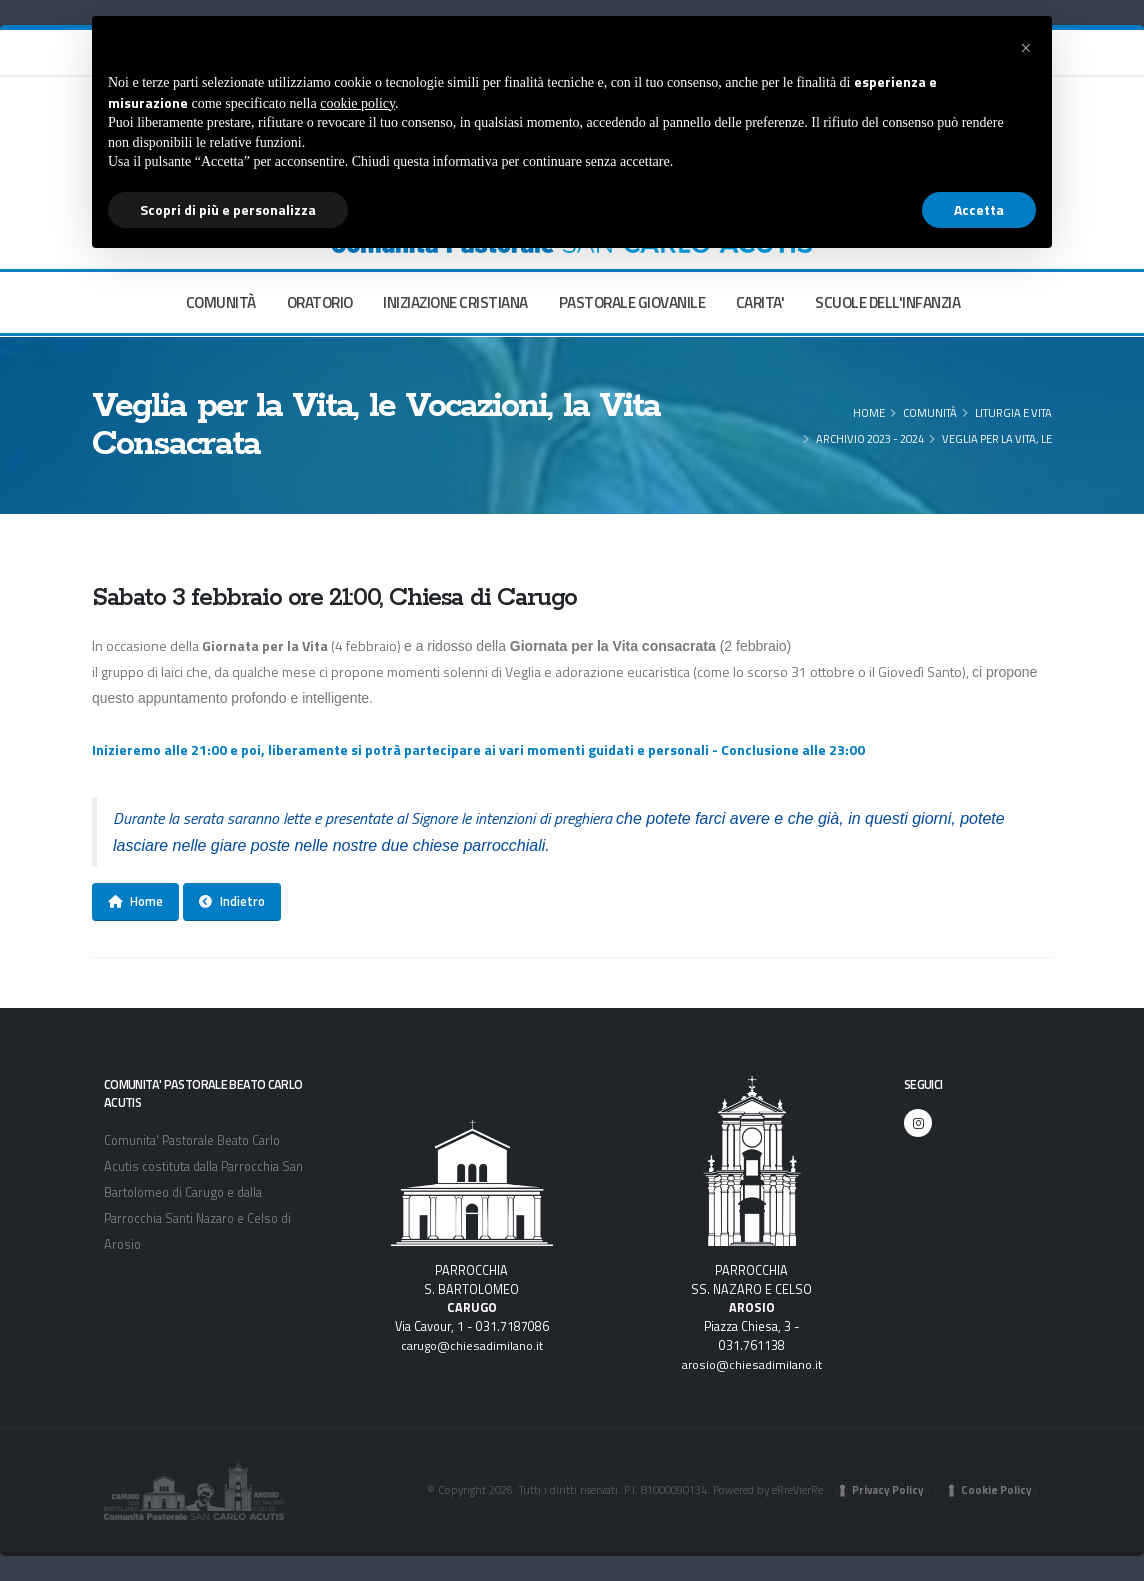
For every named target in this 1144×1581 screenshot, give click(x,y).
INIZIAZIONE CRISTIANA (455, 302)
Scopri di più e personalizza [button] (228, 209)
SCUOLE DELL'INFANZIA (887, 302)
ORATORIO (320, 302)
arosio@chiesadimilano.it (751, 1364)
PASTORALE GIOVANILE (632, 302)
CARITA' (760, 302)
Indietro (232, 901)
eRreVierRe (796, 1489)
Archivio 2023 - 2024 (870, 438)
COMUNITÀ (221, 302)
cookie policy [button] (357, 103)
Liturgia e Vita (1013, 412)
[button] (1026, 48)
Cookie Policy (996, 1490)
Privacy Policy (888, 1490)
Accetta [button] (979, 209)
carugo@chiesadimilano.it (472, 1345)
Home (869, 412)
